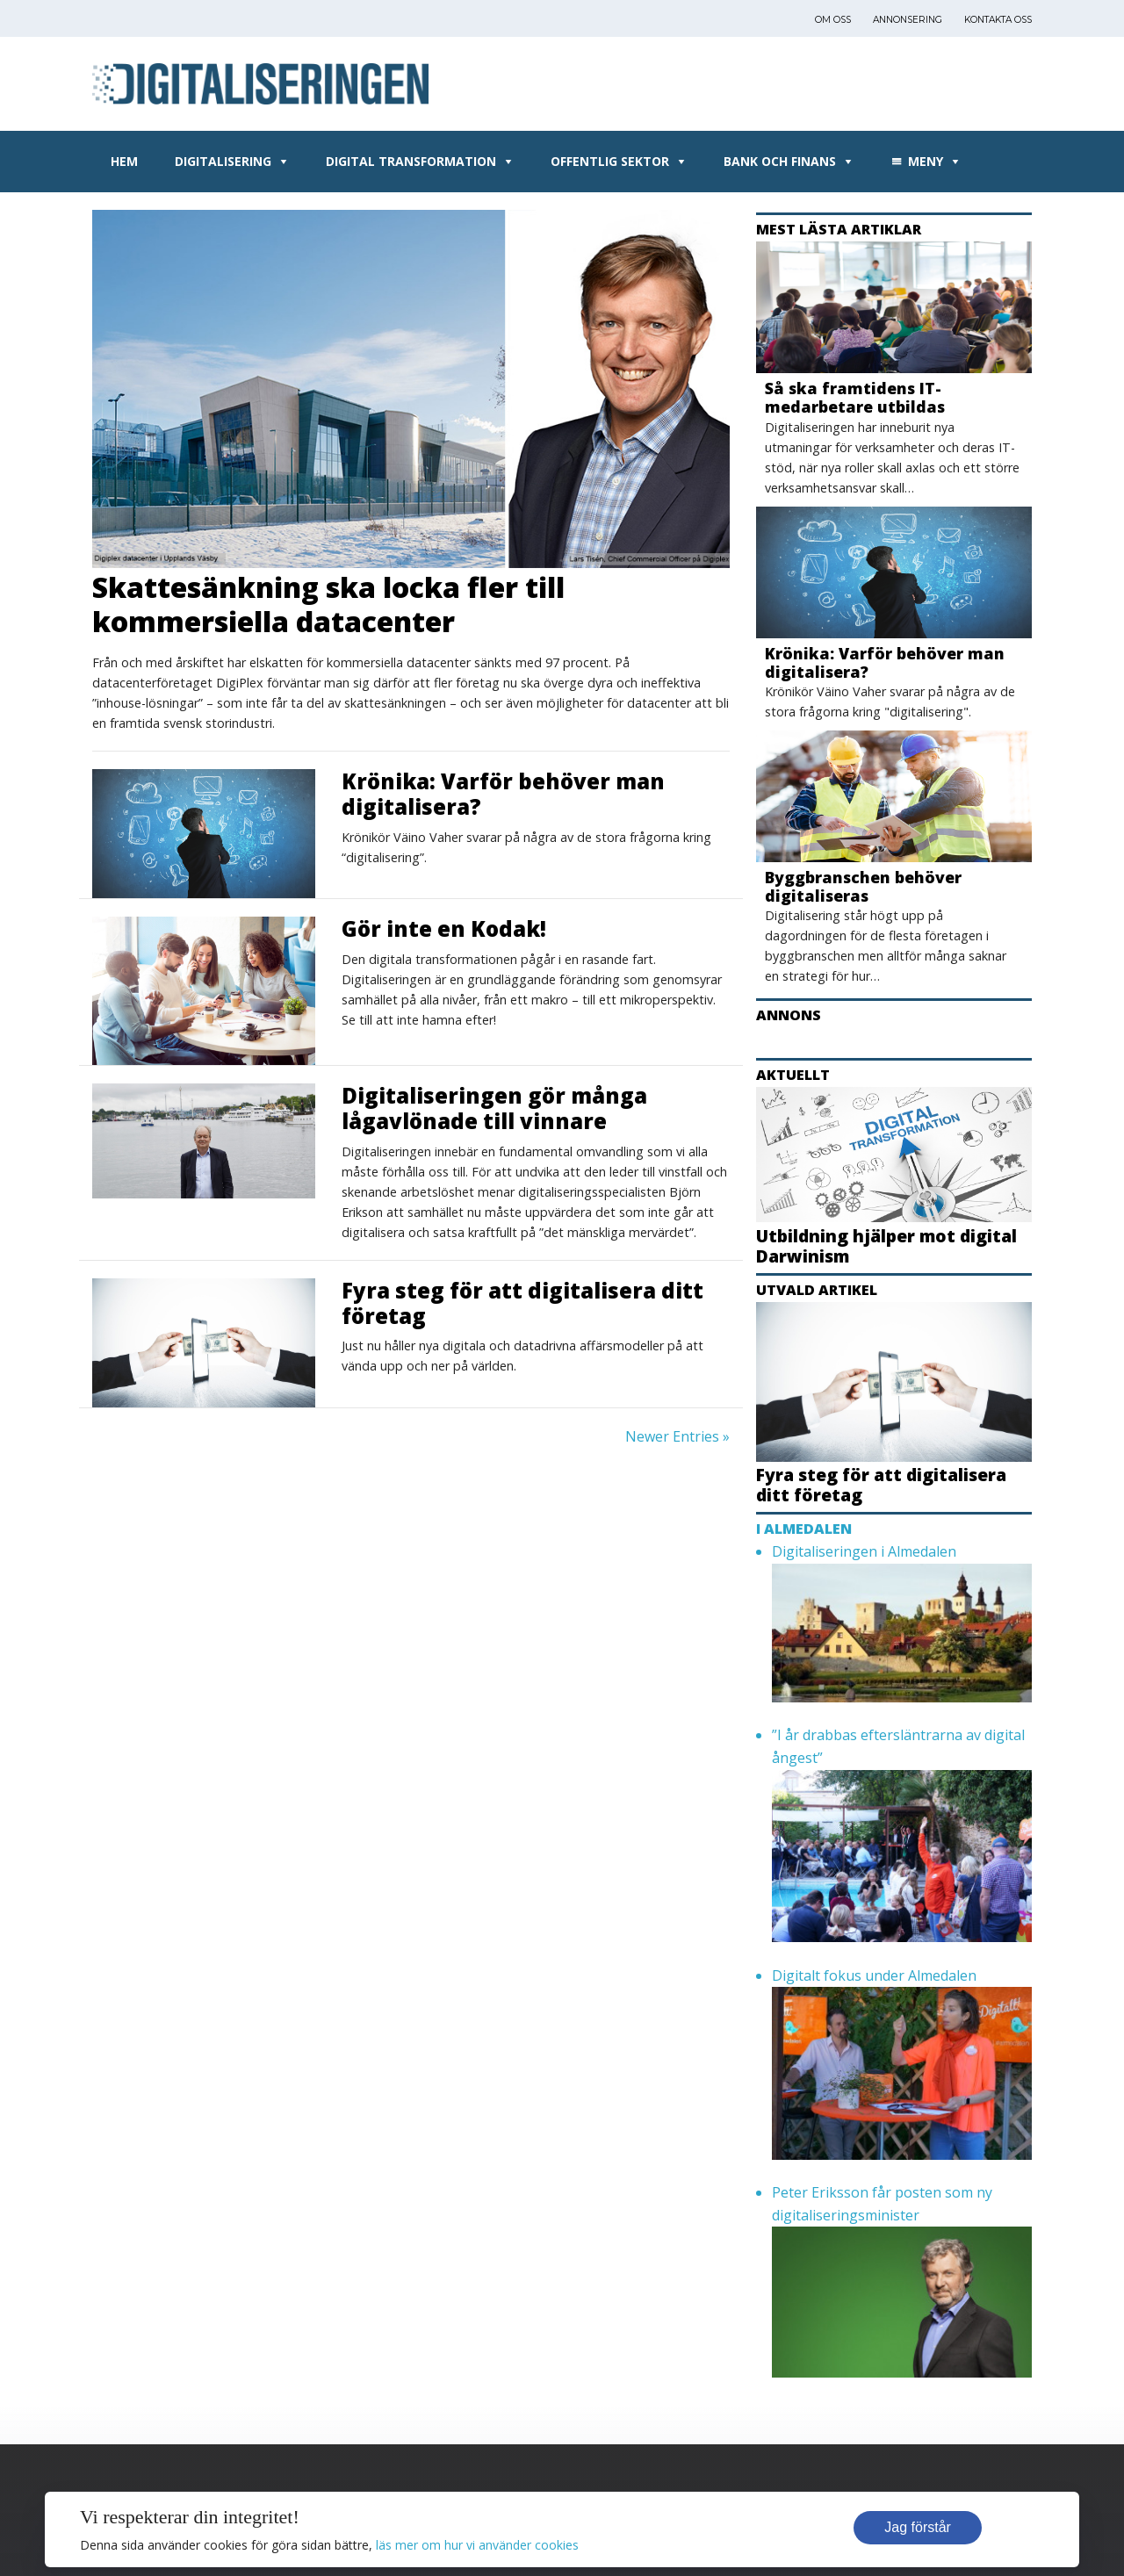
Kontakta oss (998, 19)
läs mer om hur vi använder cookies (477, 2544)
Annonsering (907, 19)
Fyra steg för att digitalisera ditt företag (522, 1303)
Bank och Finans (780, 161)
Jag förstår (917, 2527)
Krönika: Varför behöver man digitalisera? (503, 793)
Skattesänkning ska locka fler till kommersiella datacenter (328, 603)
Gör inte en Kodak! (444, 928)
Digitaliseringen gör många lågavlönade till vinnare (494, 1108)
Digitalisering (223, 161)
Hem (124, 161)
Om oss (833, 19)
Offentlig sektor (610, 161)
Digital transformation (411, 161)
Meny (925, 161)
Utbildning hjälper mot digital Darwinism (886, 1246)
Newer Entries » (677, 1436)
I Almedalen (804, 1528)
